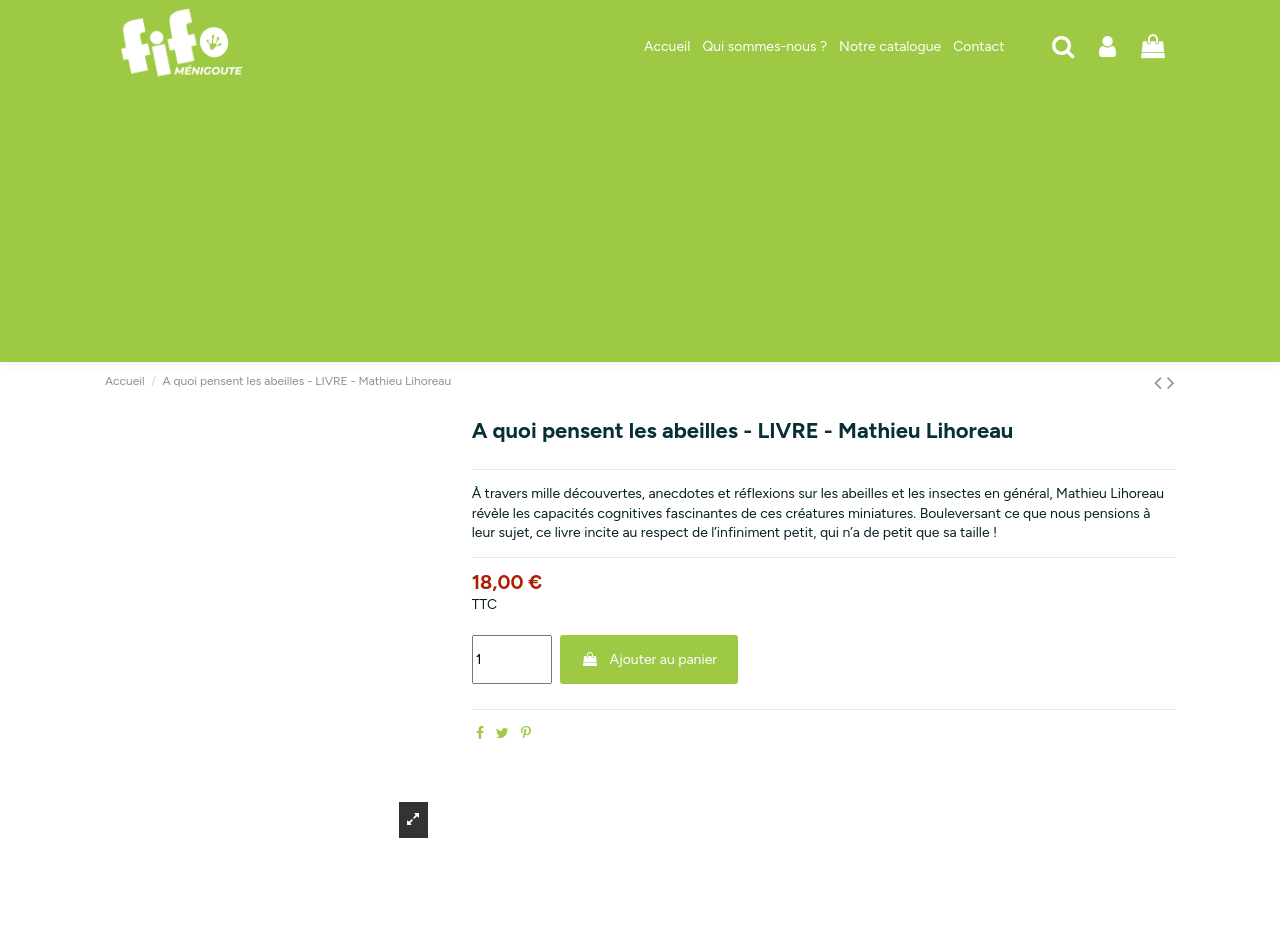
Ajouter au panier (649, 659)
